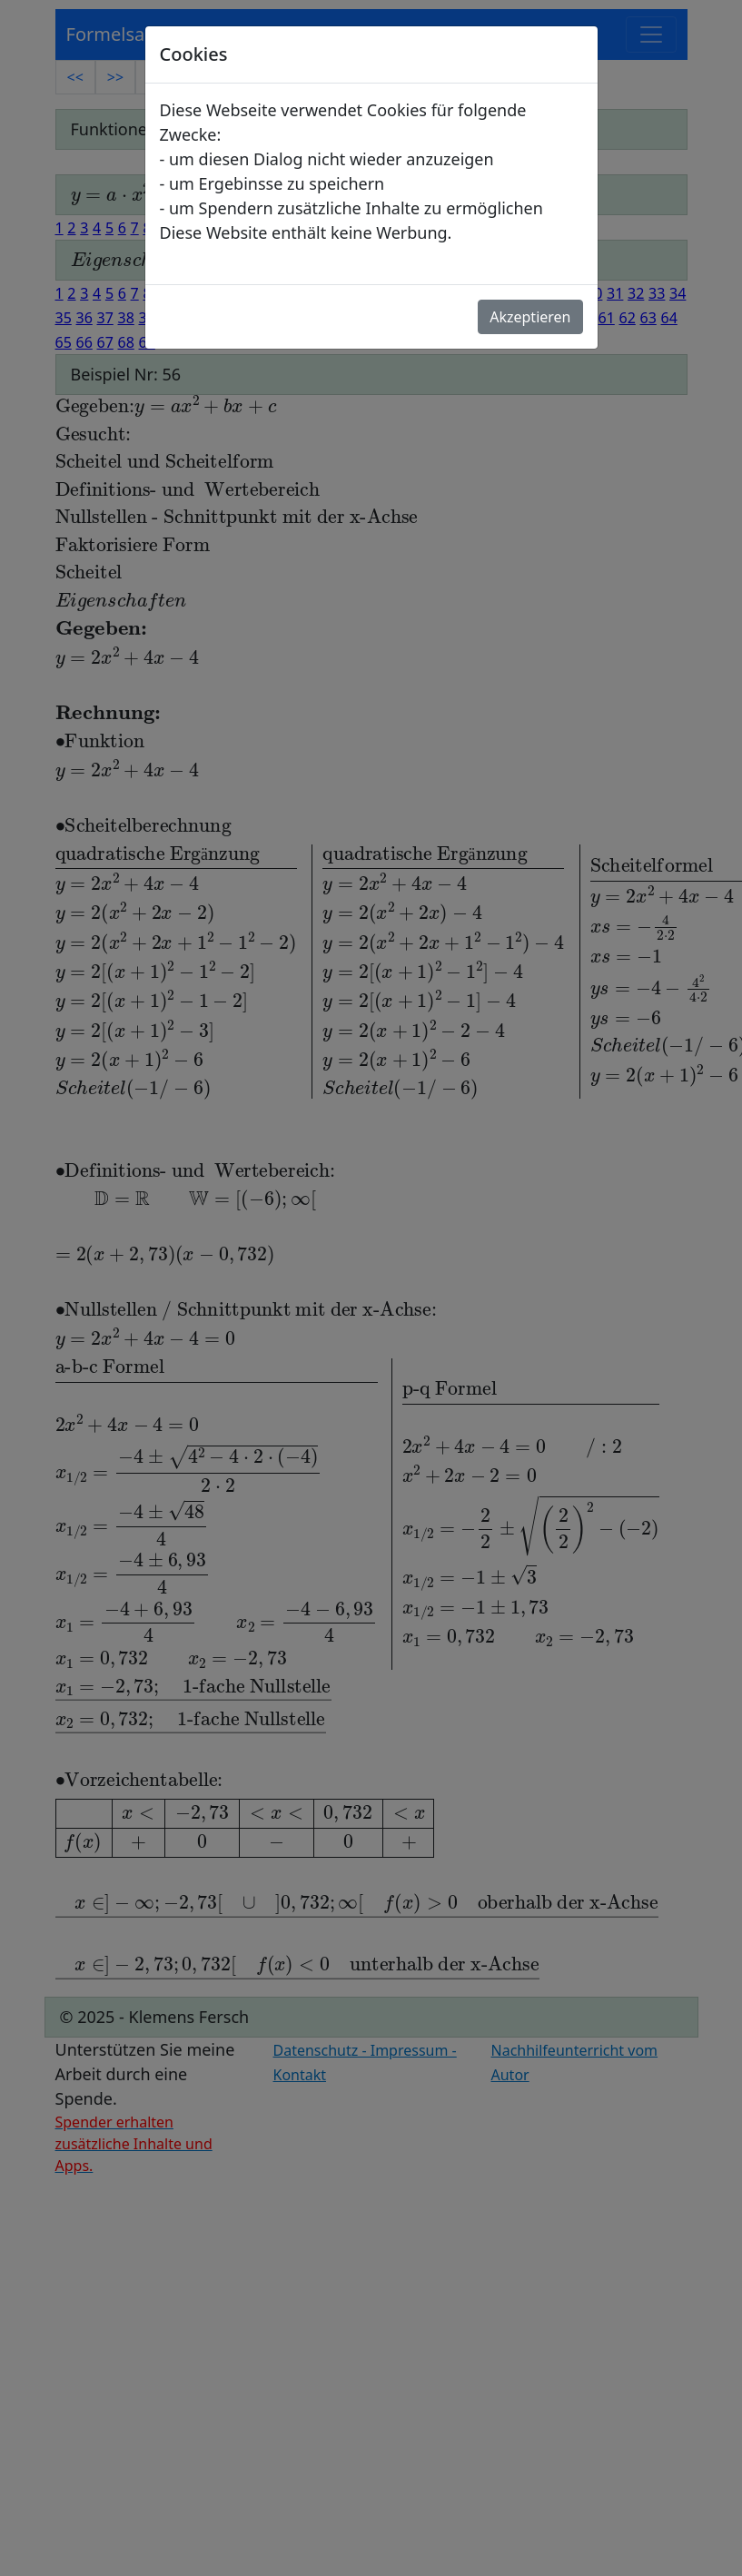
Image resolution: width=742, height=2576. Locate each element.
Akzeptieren (530, 317)
